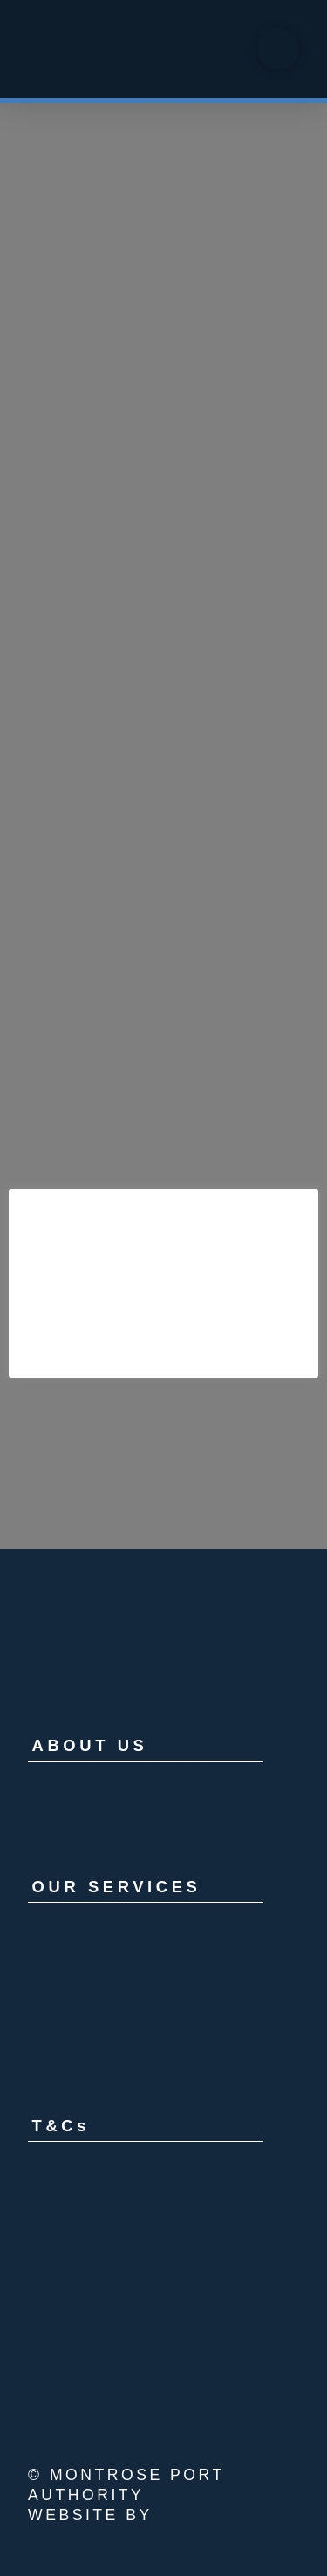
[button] (278, 49)
